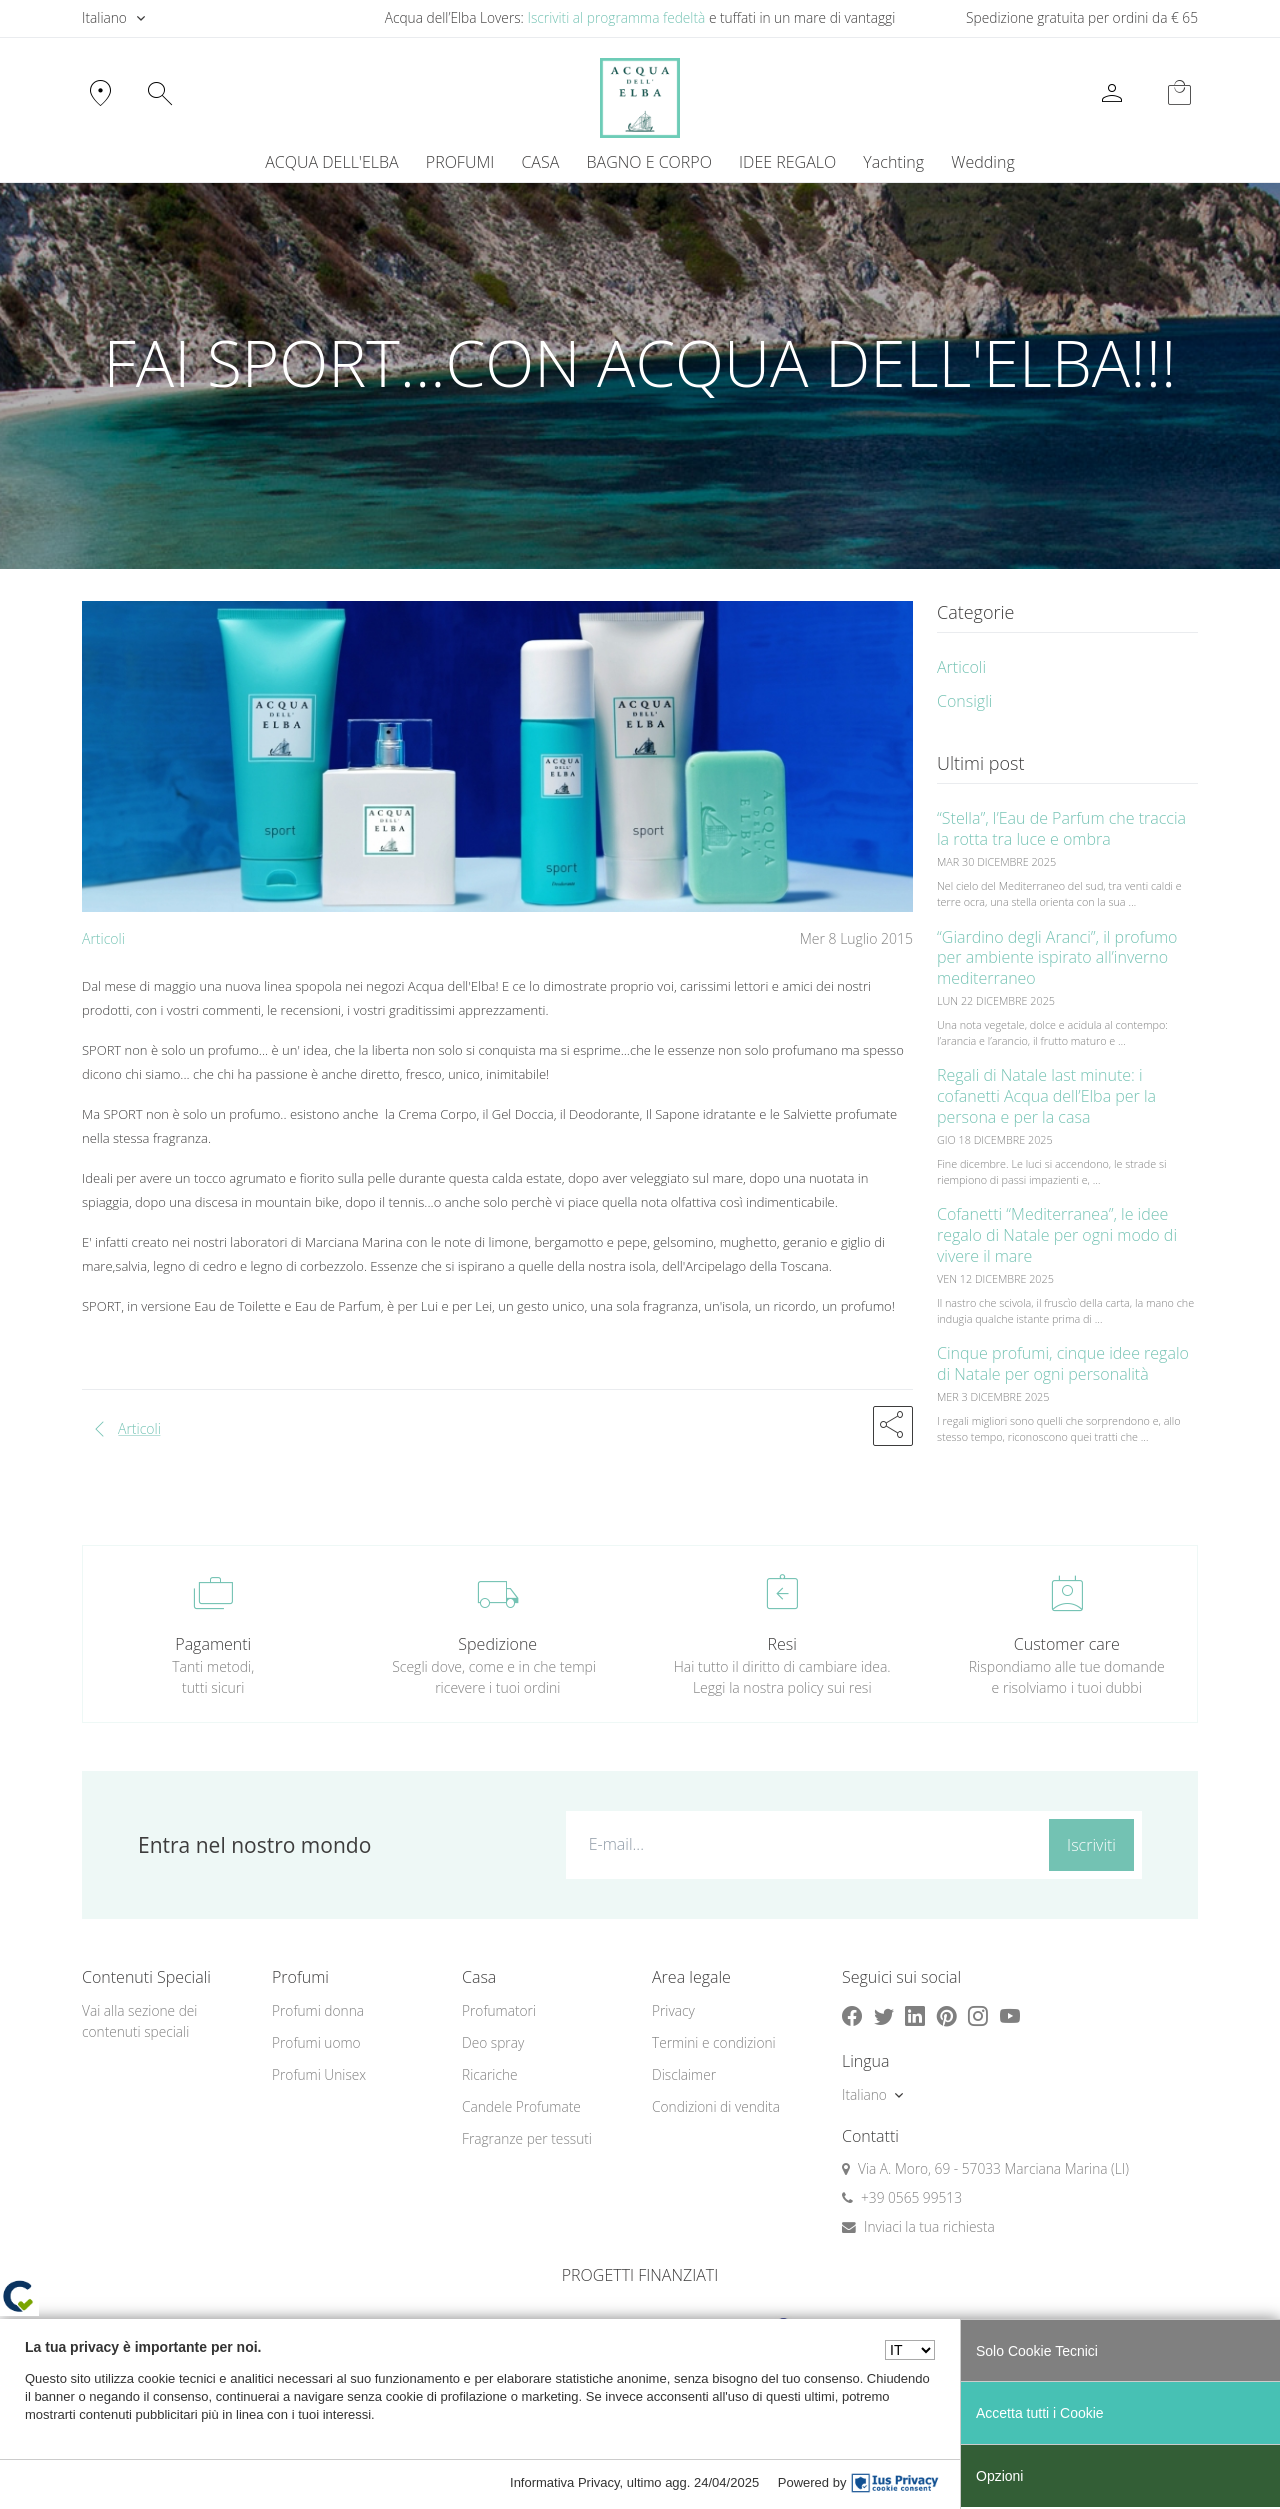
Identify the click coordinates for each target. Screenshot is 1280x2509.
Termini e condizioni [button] (714, 2042)
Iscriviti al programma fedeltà (616, 17)
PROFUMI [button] (460, 162)
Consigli (964, 701)
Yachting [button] (893, 162)
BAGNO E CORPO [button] (649, 162)
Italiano (104, 17)
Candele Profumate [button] (521, 2106)
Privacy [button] (673, 2010)
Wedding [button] (982, 162)
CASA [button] (540, 162)
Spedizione (497, 1644)
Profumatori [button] (499, 2010)
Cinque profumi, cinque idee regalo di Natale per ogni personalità (1063, 1363)
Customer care (1067, 1644)
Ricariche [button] (490, 2074)
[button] (893, 1426)
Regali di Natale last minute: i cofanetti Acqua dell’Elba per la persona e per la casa (1046, 1096)
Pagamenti (213, 1644)
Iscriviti (1091, 1845)
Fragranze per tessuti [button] (527, 2138)
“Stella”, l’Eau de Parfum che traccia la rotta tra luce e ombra (1061, 828)
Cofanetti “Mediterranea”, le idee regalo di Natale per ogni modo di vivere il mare (1057, 1235)
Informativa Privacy (565, 2482)
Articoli (103, 938)
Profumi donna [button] (318, 2010)
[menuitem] (894, 162)
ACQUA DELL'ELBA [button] (331, 162)
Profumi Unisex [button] (319, 2074)
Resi (782, 1644)
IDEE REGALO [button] (787, 162)
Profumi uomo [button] (316, 2042)
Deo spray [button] (493, 2042)
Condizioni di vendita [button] (716, 2106)
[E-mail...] (803, 1844)
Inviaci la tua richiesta (929, 2226)
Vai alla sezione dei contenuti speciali (139, 2021)
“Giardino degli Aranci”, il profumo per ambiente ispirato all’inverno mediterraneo (1057, 958)
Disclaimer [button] (684, 2074)
